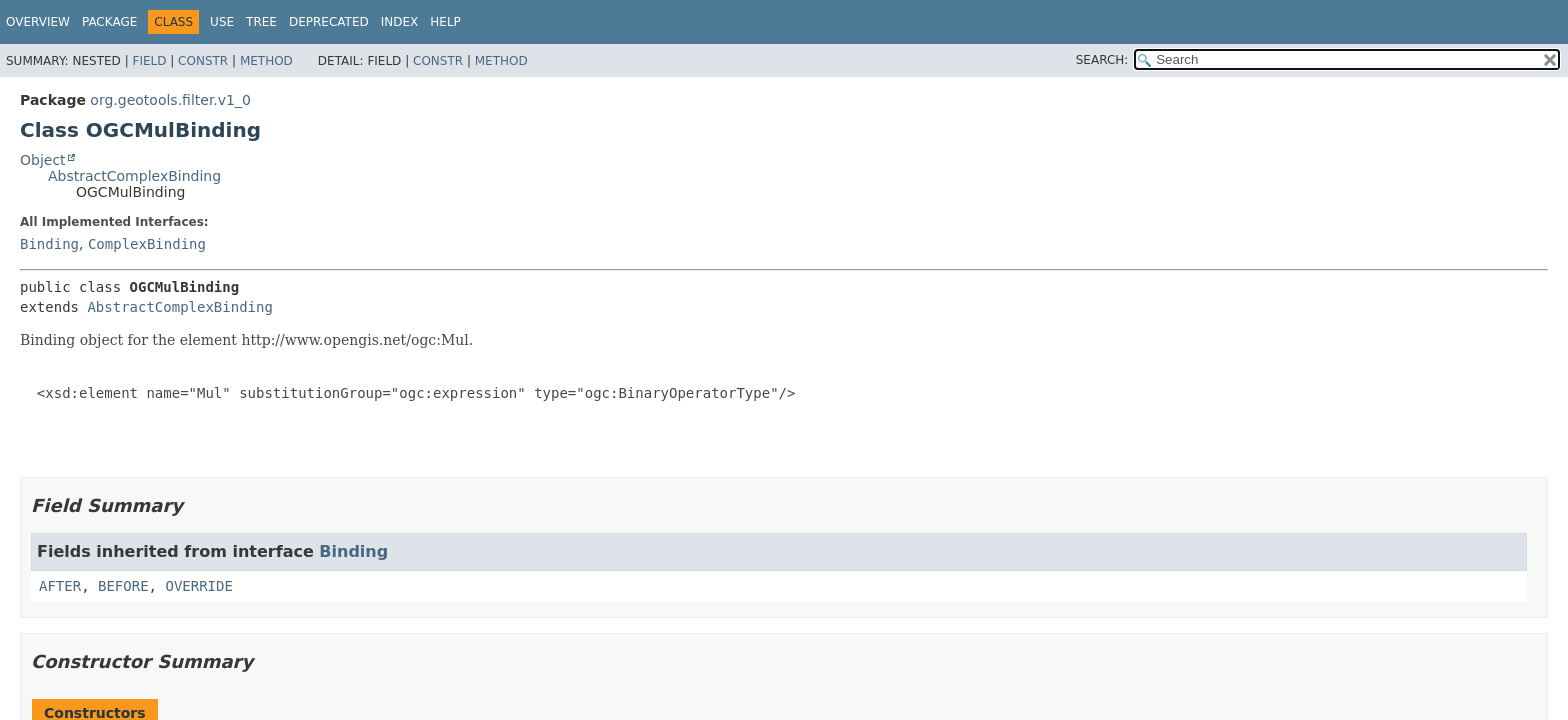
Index (400, 22)
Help (445, 22)
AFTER (60, 586)
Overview (38, 22)
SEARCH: (1102, 60)
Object (43, 160)
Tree (261, 22)
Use (222, 22)
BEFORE (123, 586)
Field (149, 61)
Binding (49, 244)
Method (266, 61)
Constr (203, 61)
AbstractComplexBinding (134, 176)
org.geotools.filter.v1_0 (170, 100)
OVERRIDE (198, 586)
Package (109, 22)
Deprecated (329, 22)
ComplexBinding (147, 244)
